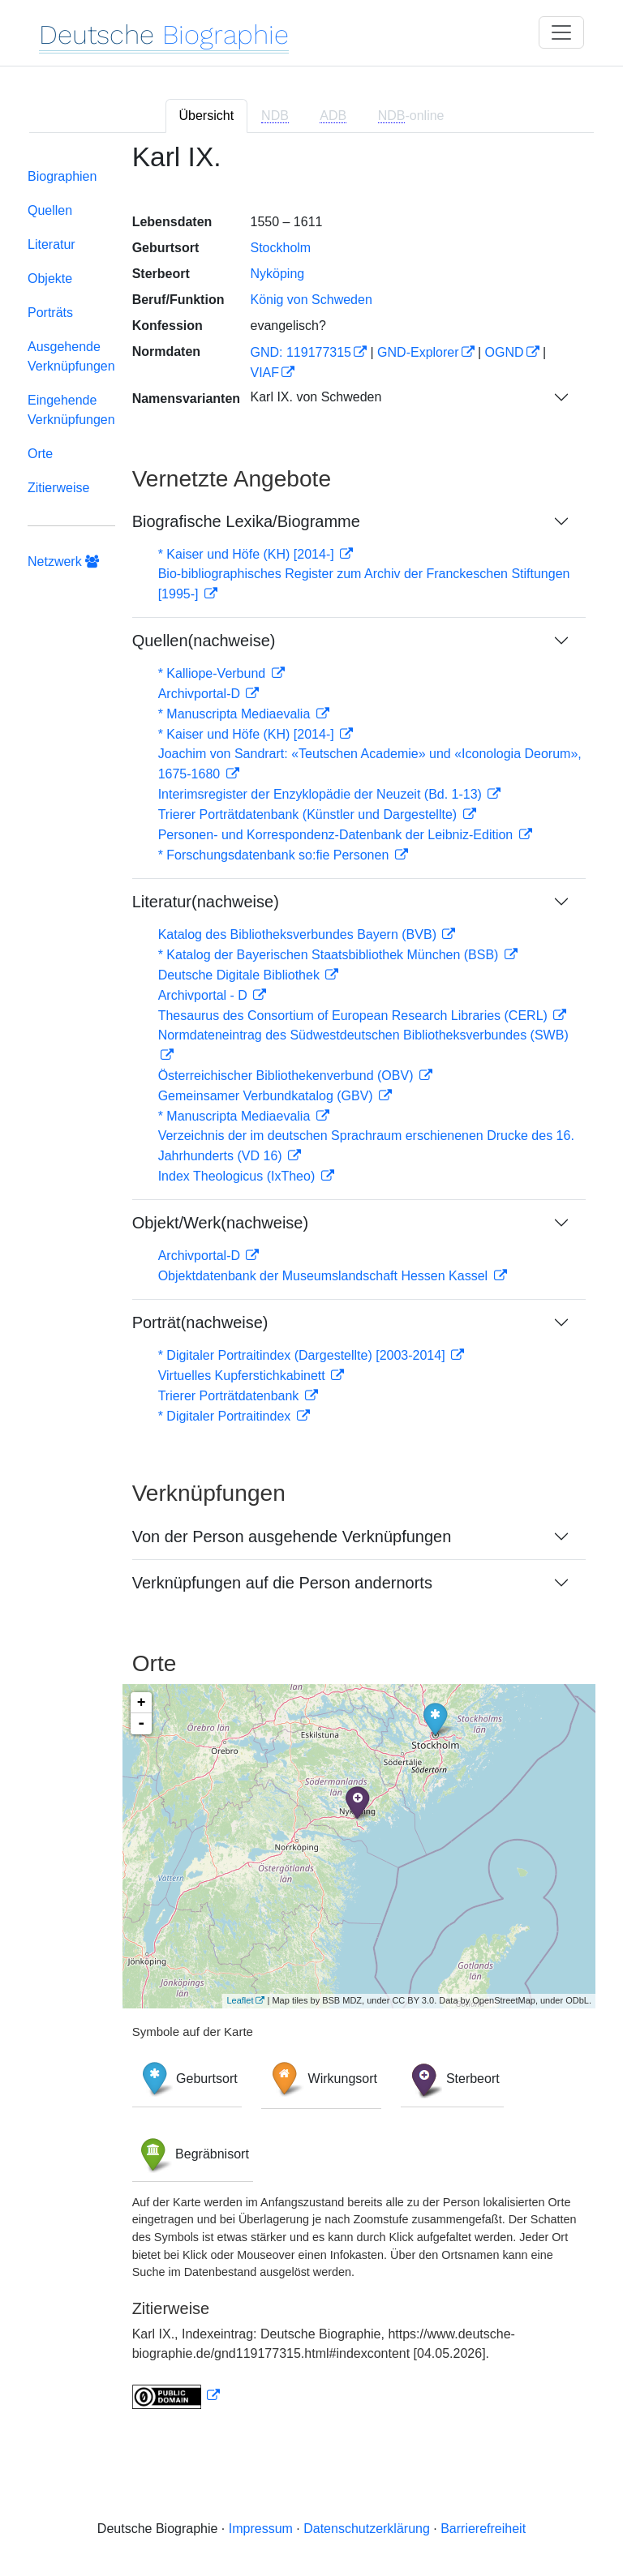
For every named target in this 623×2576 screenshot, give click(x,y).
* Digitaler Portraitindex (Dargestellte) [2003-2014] (303, 1355)
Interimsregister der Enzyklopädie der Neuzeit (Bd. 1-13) (322, 794)
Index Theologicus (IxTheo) (238, 1176)
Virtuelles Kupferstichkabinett (243, 1375)
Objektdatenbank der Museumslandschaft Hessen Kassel (325, 1276)
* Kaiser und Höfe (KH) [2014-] (247, 554)
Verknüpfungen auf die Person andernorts (282, 1583)
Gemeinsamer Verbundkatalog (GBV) (267, 1096)
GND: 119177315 (300, 352)
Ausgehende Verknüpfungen (71, 356)
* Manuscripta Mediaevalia (236, 714)
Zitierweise (58, 488)
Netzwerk (63, 561)
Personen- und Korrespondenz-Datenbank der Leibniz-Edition (337, 835)
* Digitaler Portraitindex (226, 1416)
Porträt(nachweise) (200, 1322)
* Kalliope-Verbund (213, 673)
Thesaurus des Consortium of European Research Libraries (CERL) (355, 1015)
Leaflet (239, 2000)
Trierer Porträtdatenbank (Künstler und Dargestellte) (309, 814)
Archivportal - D (204, 995)
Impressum (261, 2528)
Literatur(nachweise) (205, 902)
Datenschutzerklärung (366, 2528)
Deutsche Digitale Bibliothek (241, 975)
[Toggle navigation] (561, 32)
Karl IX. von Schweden (315, 397)
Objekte (50, 278)
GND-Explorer (417, 352)
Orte (40, 454)
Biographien (62, 176)
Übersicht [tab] (206, 115)
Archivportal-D (201, 694)
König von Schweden (311, 299)
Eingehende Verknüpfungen (71, 409)
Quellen (50, 210)
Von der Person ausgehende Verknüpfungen (292, 1536)
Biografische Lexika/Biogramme (246, 521)
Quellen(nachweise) (204, 640)
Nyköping (277, 274)
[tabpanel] (311, 1285)
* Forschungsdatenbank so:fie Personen (275, 855)
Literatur (51, 244)
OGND (504, 352)
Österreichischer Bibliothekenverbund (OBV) (287, 1075)
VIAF (264, 372)
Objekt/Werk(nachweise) (220, 1223)
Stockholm (280, 248)
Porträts (50, 312)
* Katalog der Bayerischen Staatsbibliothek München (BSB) (330, 955)
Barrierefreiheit (483, 2528)
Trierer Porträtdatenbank (230, 1396)
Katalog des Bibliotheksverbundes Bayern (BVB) (299, 934)
